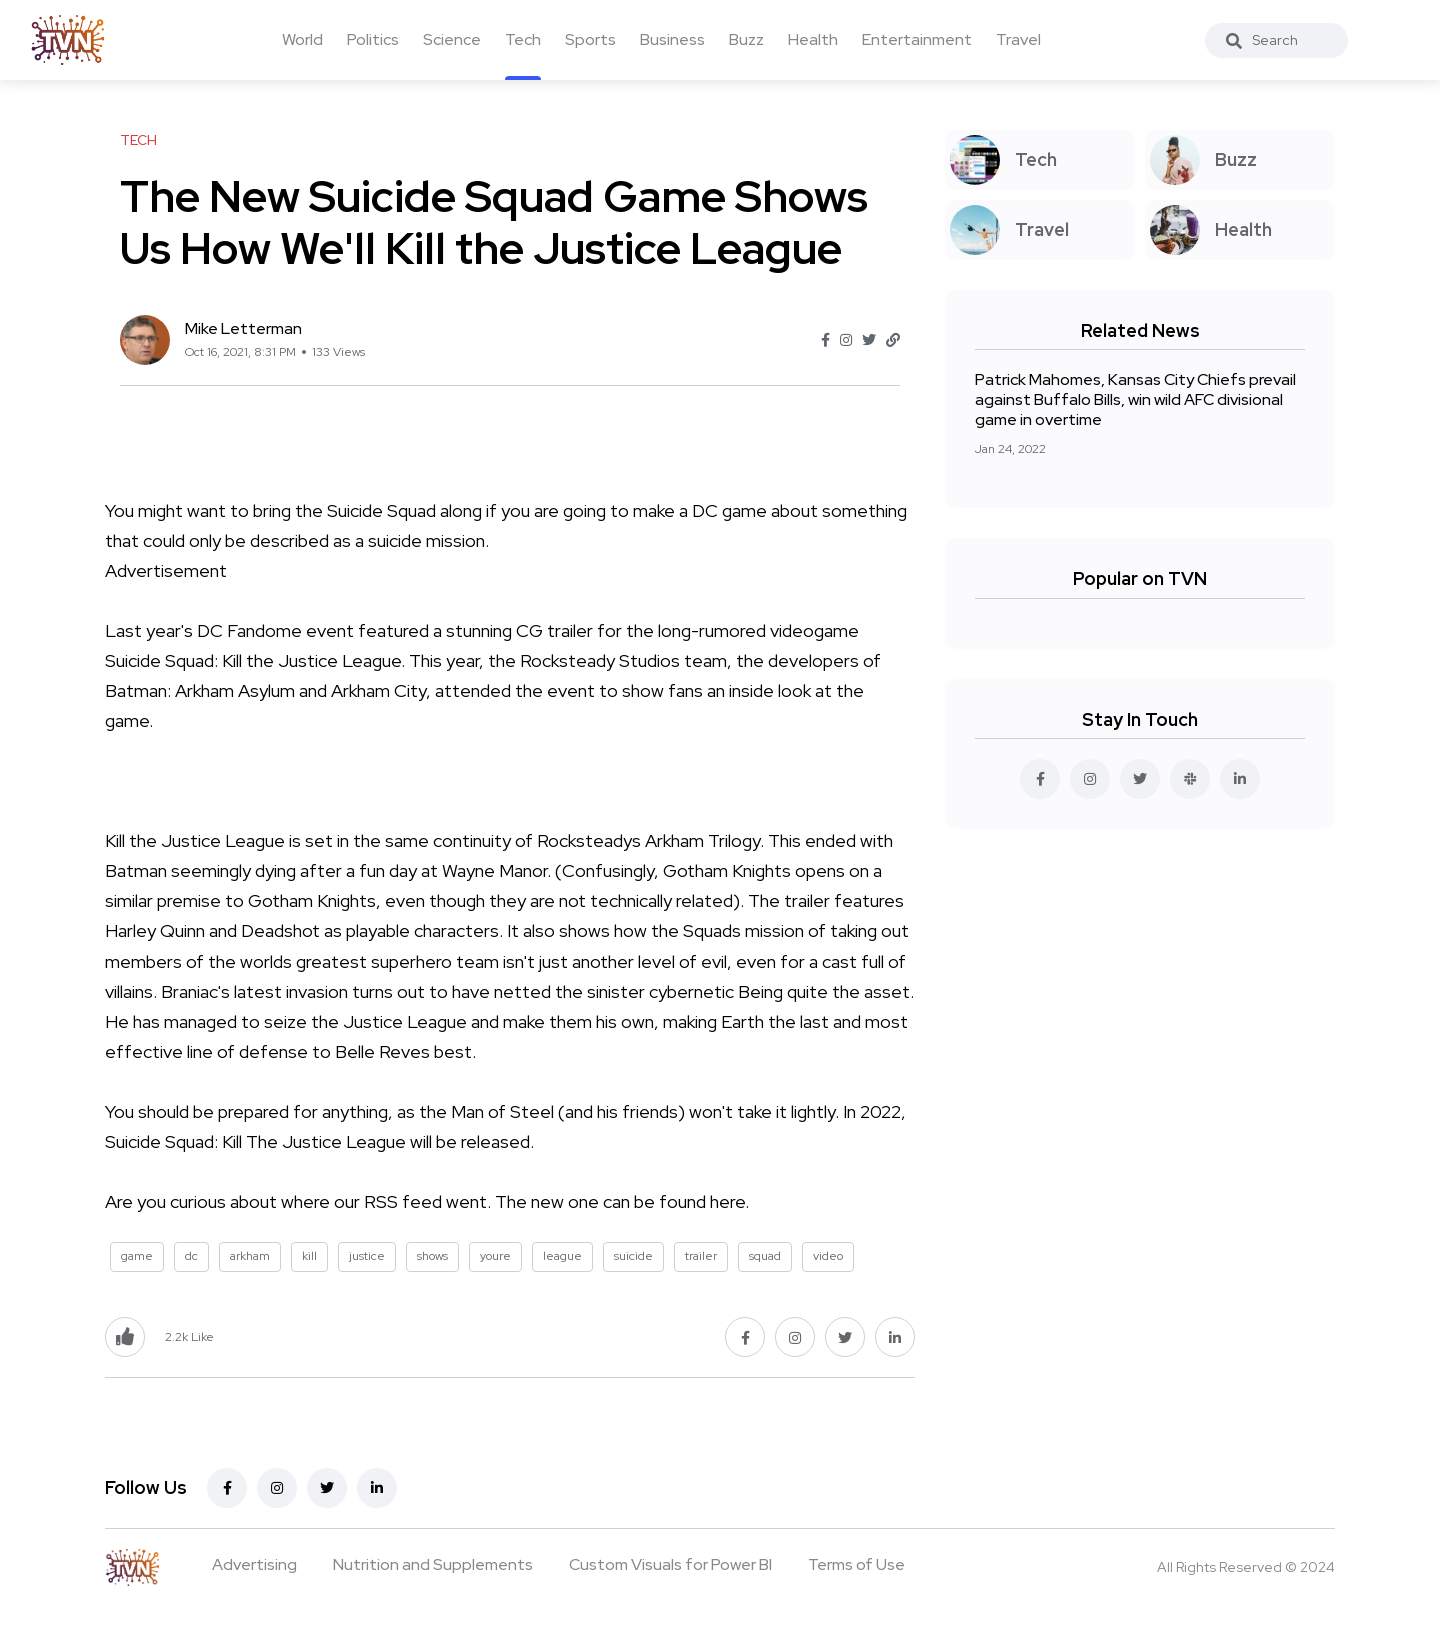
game (137, 1256)
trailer (701, 1256)
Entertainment (917, 39)
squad (765, 1256)
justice (367, 1256)
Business (672, 39)
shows (432, 1256)
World (302, 39)
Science (452, 39)
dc (191, 1256)
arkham (250, 1256)
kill (309, 1256)
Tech (523, 39)
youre (495, 1256)
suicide (633, 1256)
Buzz (746, 39)
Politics (373, 39)
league (562, 1256)
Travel (1018, 39)
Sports (590, 39)
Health (813, 39)
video (828, 1256)
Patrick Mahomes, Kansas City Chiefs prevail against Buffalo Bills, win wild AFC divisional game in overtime (1135, 399)
